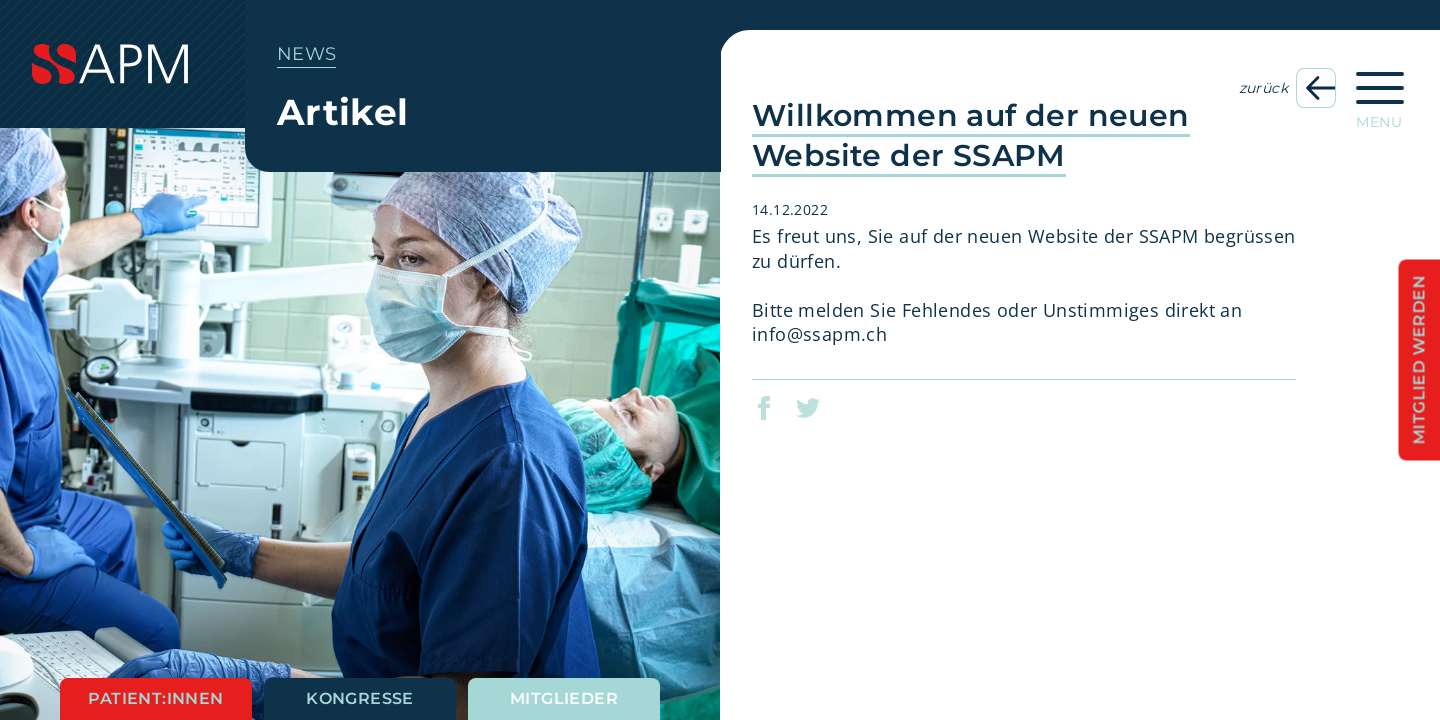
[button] (776, 408)
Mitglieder (564, 698)
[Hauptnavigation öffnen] (1380, 94)
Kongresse (360, 698)
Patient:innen (155, 698)
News (307, 54)
